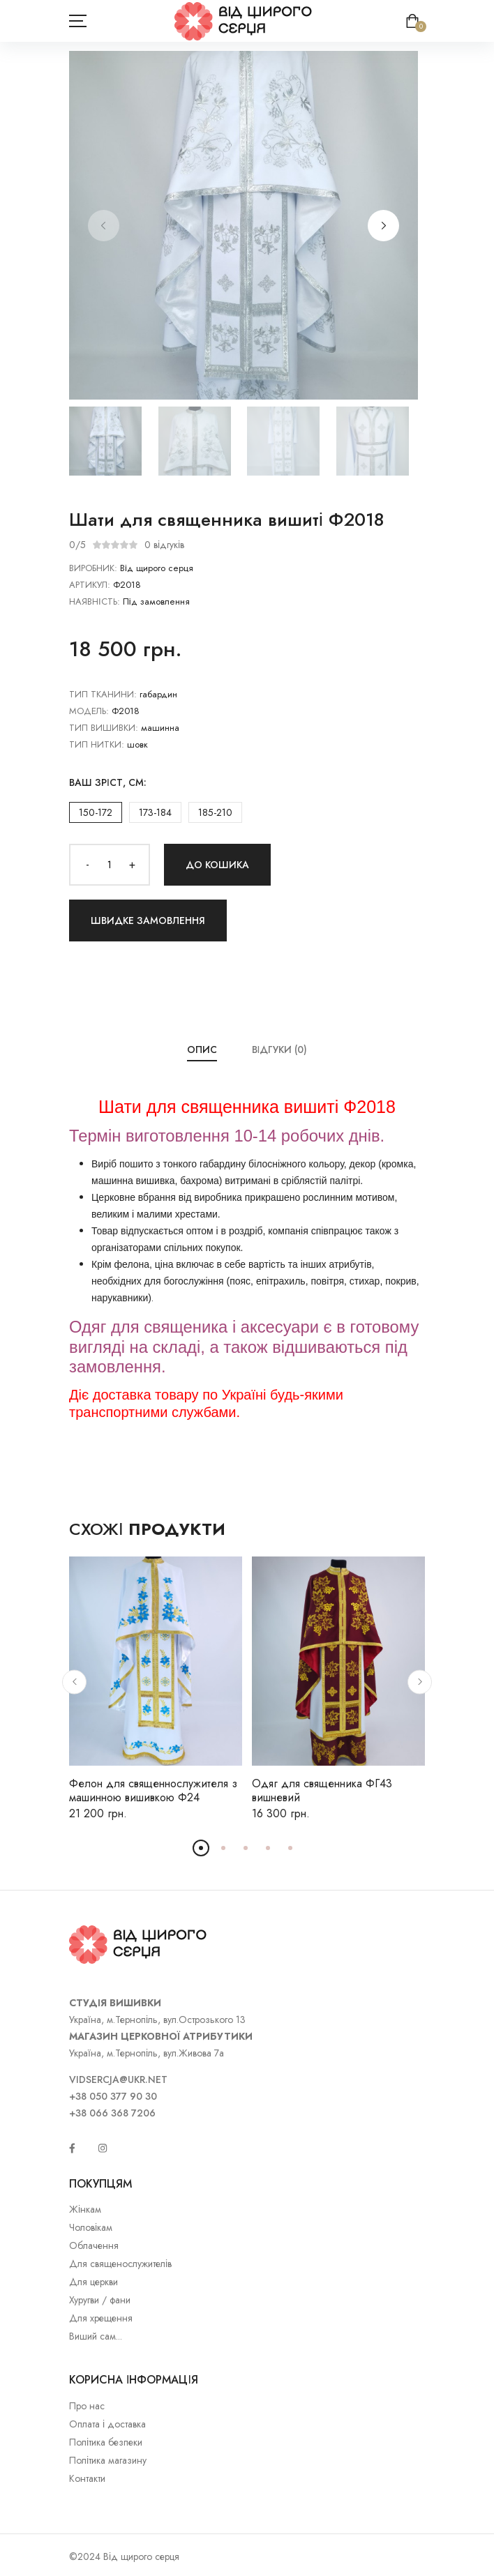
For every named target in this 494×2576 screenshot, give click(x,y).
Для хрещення (101, 2318)
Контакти (87, 2478)
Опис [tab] (202, 1049)
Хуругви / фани (99, 2300)
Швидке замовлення (148, 920)
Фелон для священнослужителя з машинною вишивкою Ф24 (153, 1790)
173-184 (155, 812)
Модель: (89, 711)
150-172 (95, 812)
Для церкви (93, 2282)
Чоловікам (90, 2227)
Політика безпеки (105, 2442)
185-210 (215, 812)
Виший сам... (95, 2336)
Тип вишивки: (103, 727)
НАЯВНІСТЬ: (94, 601)
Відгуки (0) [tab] (280, 1049)
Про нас (87, 2406)
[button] (383, 225)
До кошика (217, 865)
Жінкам (85, 2209)
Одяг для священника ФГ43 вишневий (322, 1790)
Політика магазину (108, 2460)
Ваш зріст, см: (108, 782)
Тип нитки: (96, 744)
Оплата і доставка (107, 2424)
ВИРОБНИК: (93, 568)
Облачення (94, 2245)
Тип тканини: (103, 694)
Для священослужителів (120, 2264)
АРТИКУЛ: (89, 584)
